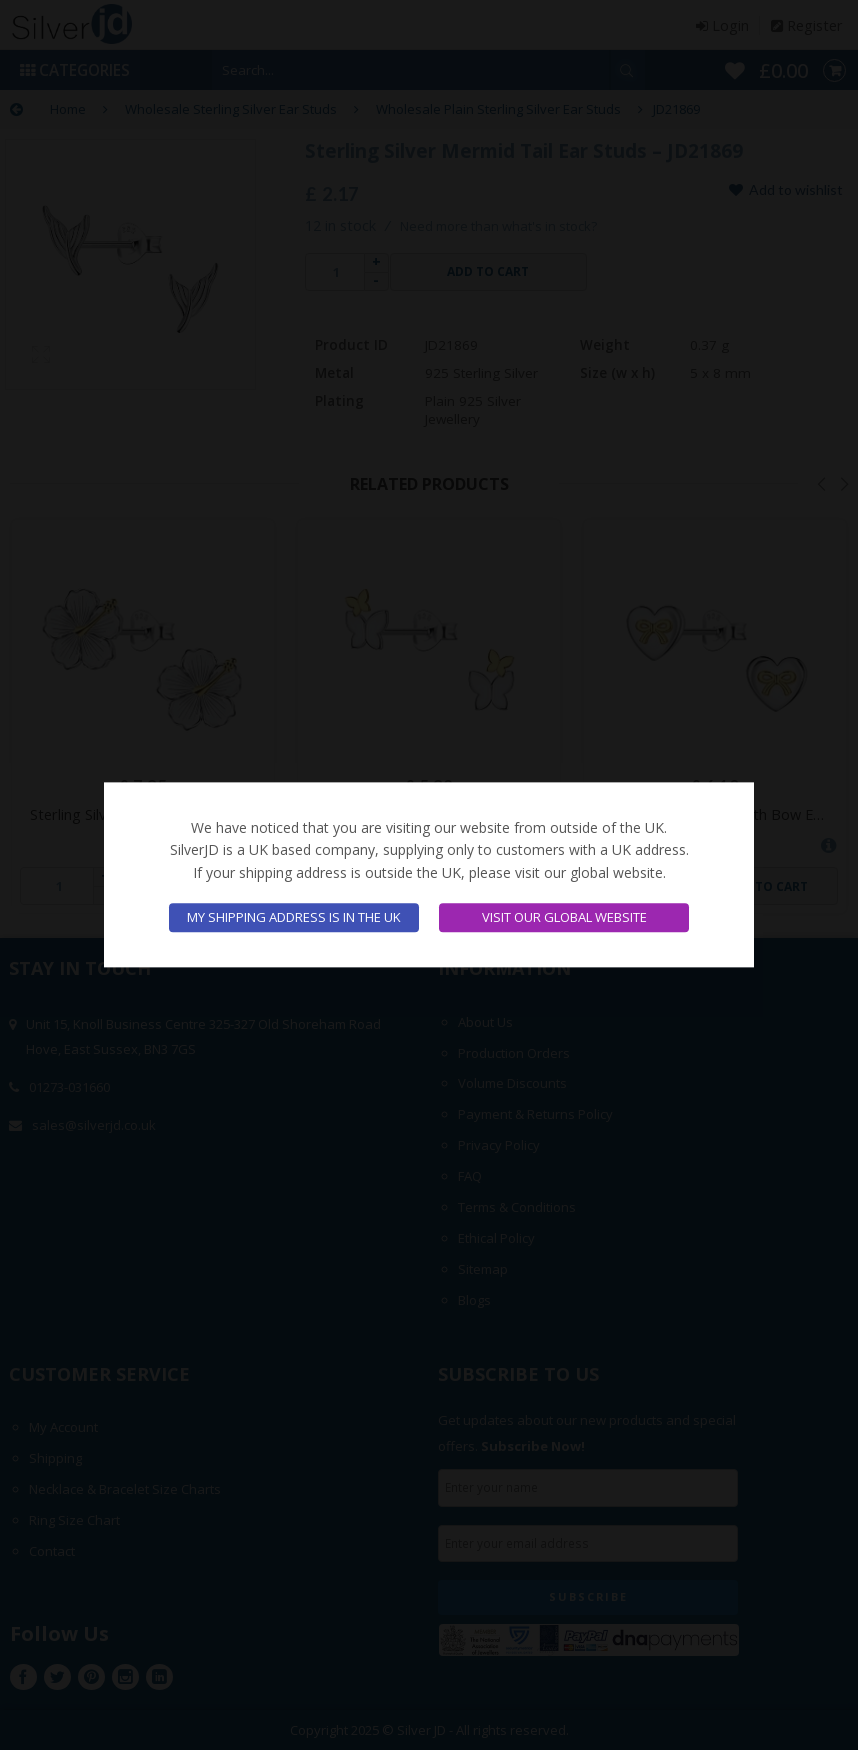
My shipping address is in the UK (294, 918)
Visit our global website (564, 918)
